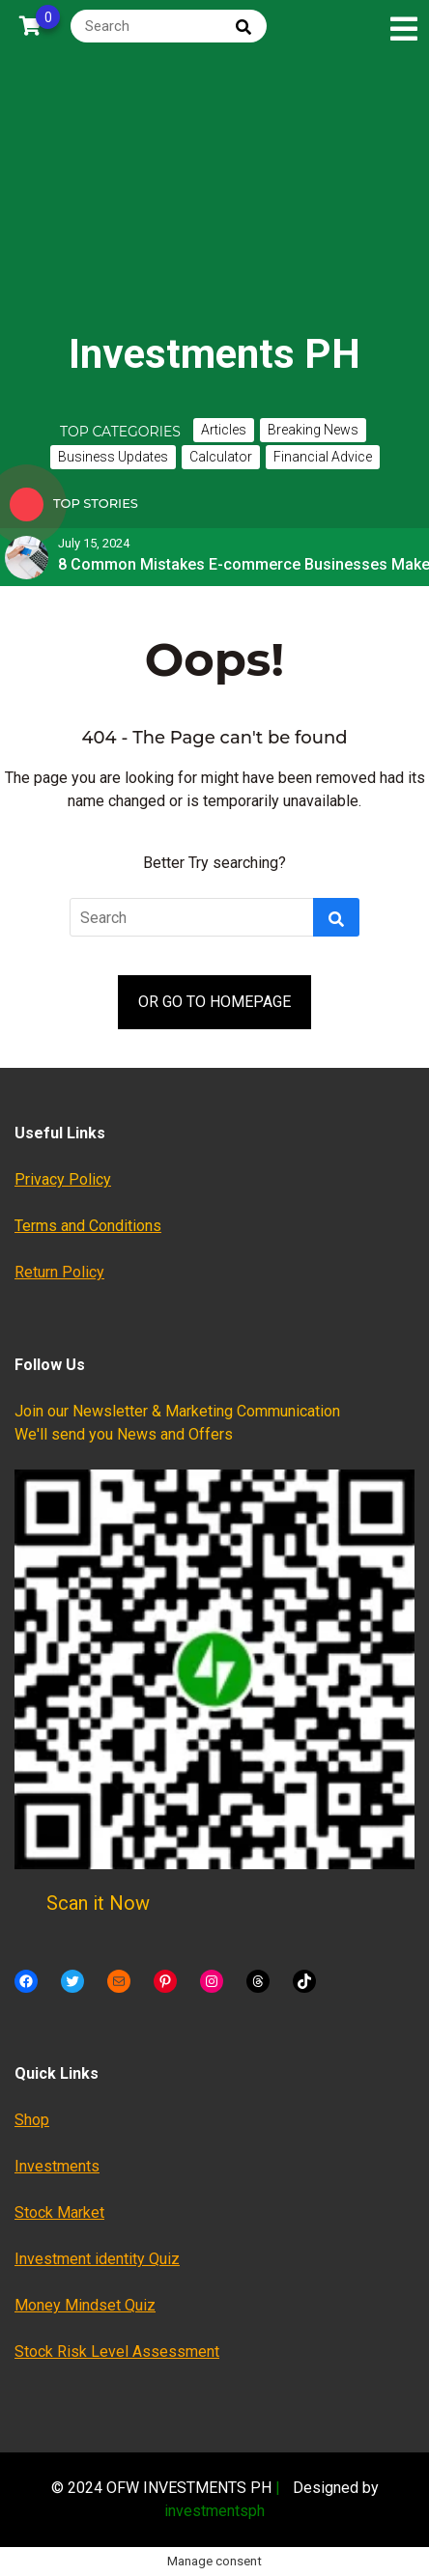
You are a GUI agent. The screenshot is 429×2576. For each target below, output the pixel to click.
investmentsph (214, 2511)
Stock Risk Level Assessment (116, 2351)
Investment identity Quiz (97, 2259)
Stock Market (59, 2212)
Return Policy (59, 1272)
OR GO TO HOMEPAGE (214, 1002)
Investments (57, 2166)
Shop (31, 2120)
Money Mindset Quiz (85, 2305)
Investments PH (214, 354)
